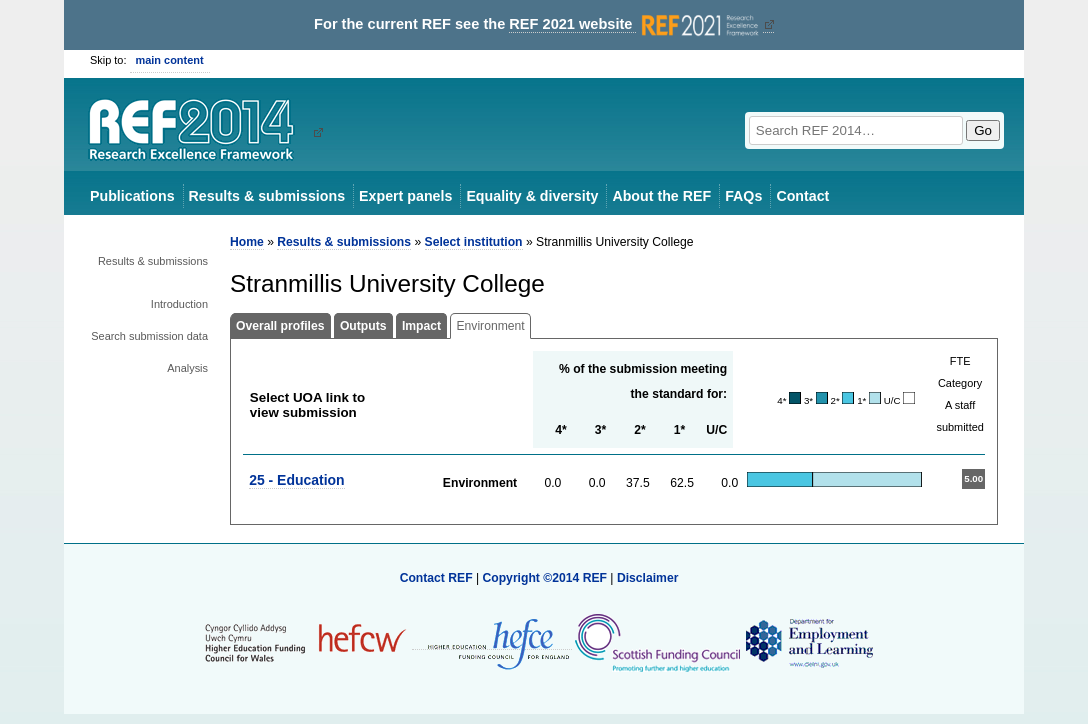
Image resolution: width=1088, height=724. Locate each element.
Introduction (179, 304)
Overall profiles (280, 326)
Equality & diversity (532, 196)
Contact (802, 196)
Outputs (363, 326)
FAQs (743, 196)
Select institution (474, 242)
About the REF (661, 196)
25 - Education (296, 480)
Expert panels (405, 196)
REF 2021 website (635, 24)
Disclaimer (648, 578)
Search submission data (149, 336)
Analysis (187, 368)
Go (983, 130)
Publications (132, 196)
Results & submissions (267, 196)
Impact (421, 326)
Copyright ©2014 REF (546, 578)
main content (170, 60)
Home (247, 242)
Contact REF (436, 578)
